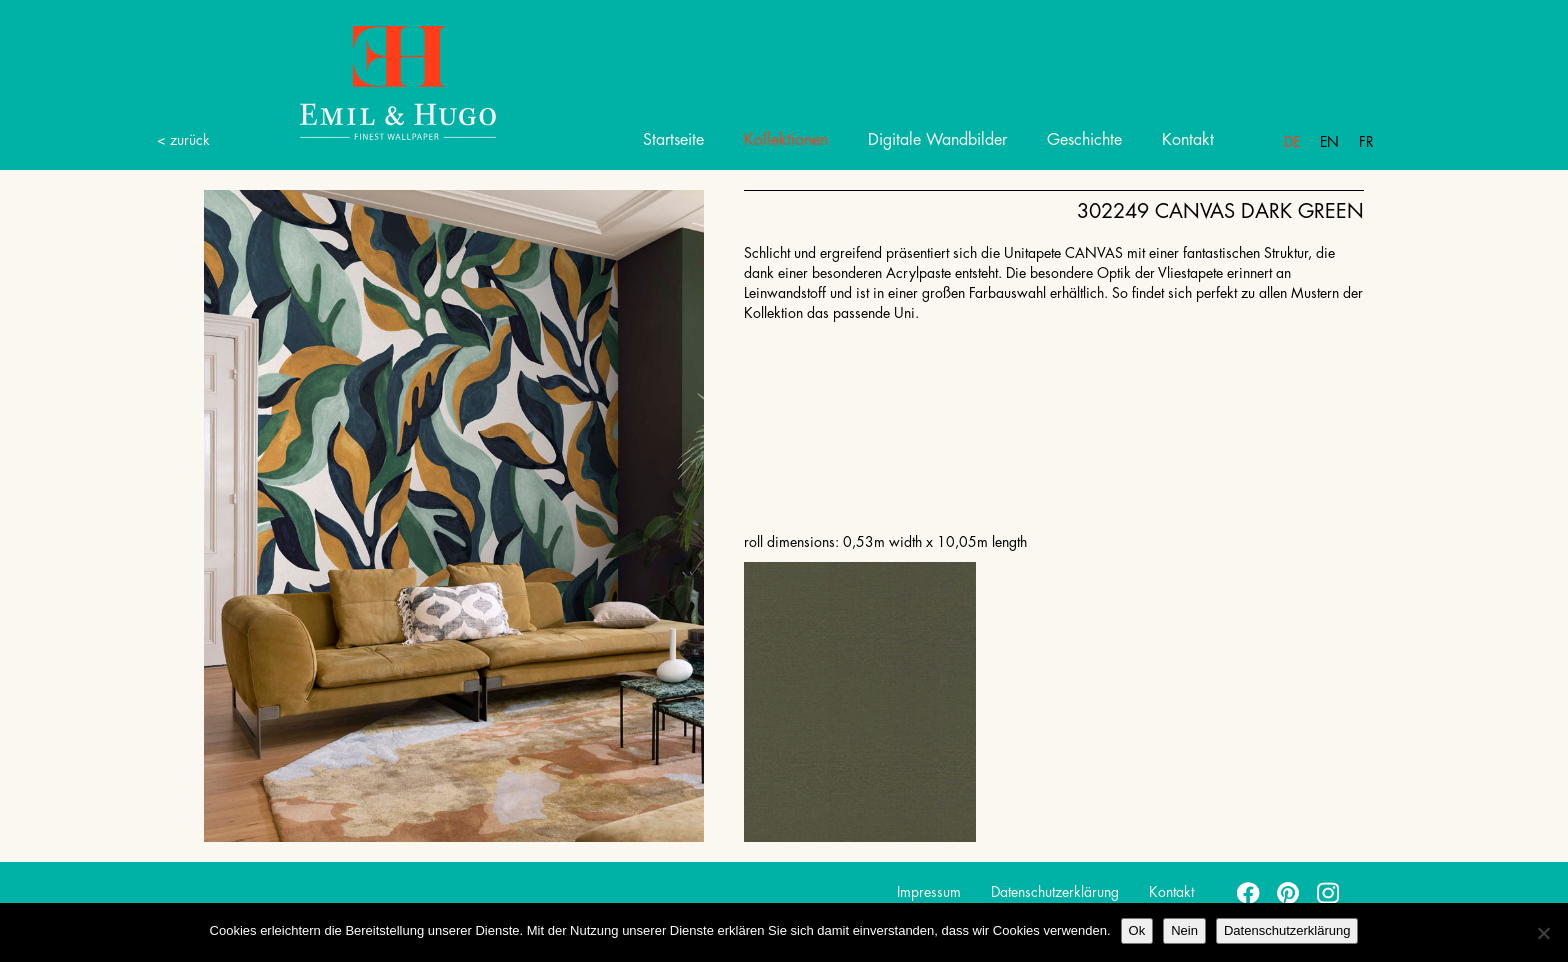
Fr (1366, 142)
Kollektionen (786, 140)
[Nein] (1543, 933)
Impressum (929, 892)
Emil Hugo (374, 81)
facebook (1249, 892)
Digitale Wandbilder (937, 140)
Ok (1137, 930)
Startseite (673, 140)
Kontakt (1188, 140)
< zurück (183, 140)
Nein (1184, 930)
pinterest (1289, 892)
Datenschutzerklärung (1055, 892)
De (1292, 142)
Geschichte (1084, 140)
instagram (1329, 892)
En (1329, 142)
